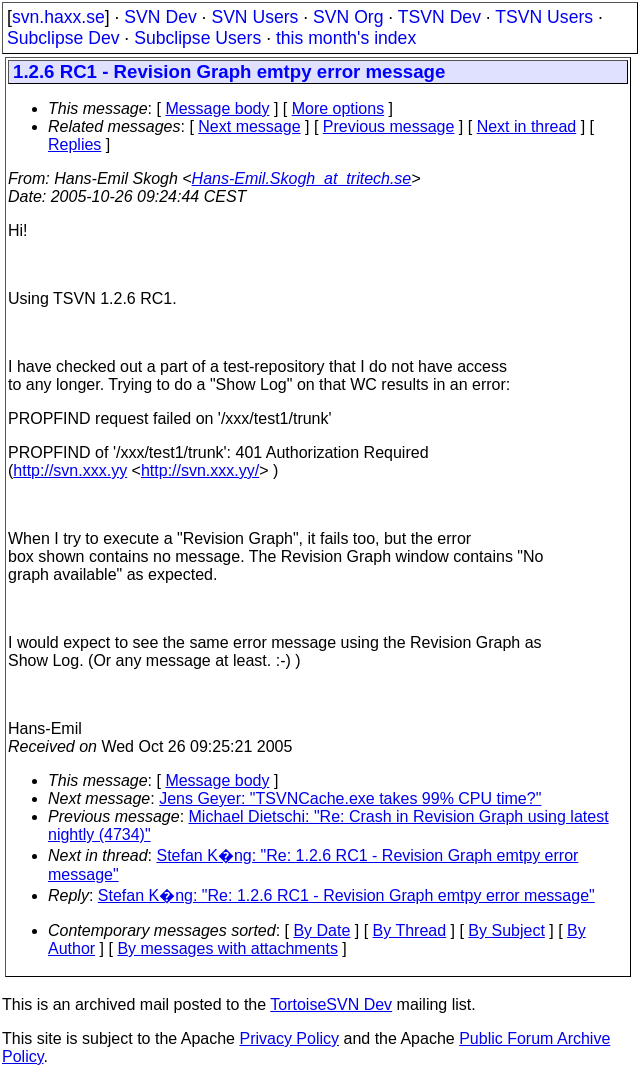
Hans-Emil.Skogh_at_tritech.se (302, 178)
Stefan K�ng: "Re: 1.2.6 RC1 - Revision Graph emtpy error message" (346, 895)
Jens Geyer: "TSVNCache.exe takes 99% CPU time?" (350, 798)
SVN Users (254, 17)
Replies (74, 144)
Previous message (389, 126)
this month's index (346, 38)
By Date (321, 930)
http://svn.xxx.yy (70, 470)
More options (338, 108)
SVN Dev (160, 17)
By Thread (410, 930)
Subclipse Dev (63, 38)
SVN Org (348, 17)
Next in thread (527, 126)
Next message (249, 126)
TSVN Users (544, 17)
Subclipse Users (197, 38)
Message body (217, 108)
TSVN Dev (439, 17)
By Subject (506, 930)
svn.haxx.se (58, 17)
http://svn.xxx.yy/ (200, 470)
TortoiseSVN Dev (331, 1004)
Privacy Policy (289, 1038)
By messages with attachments (227, 948)
